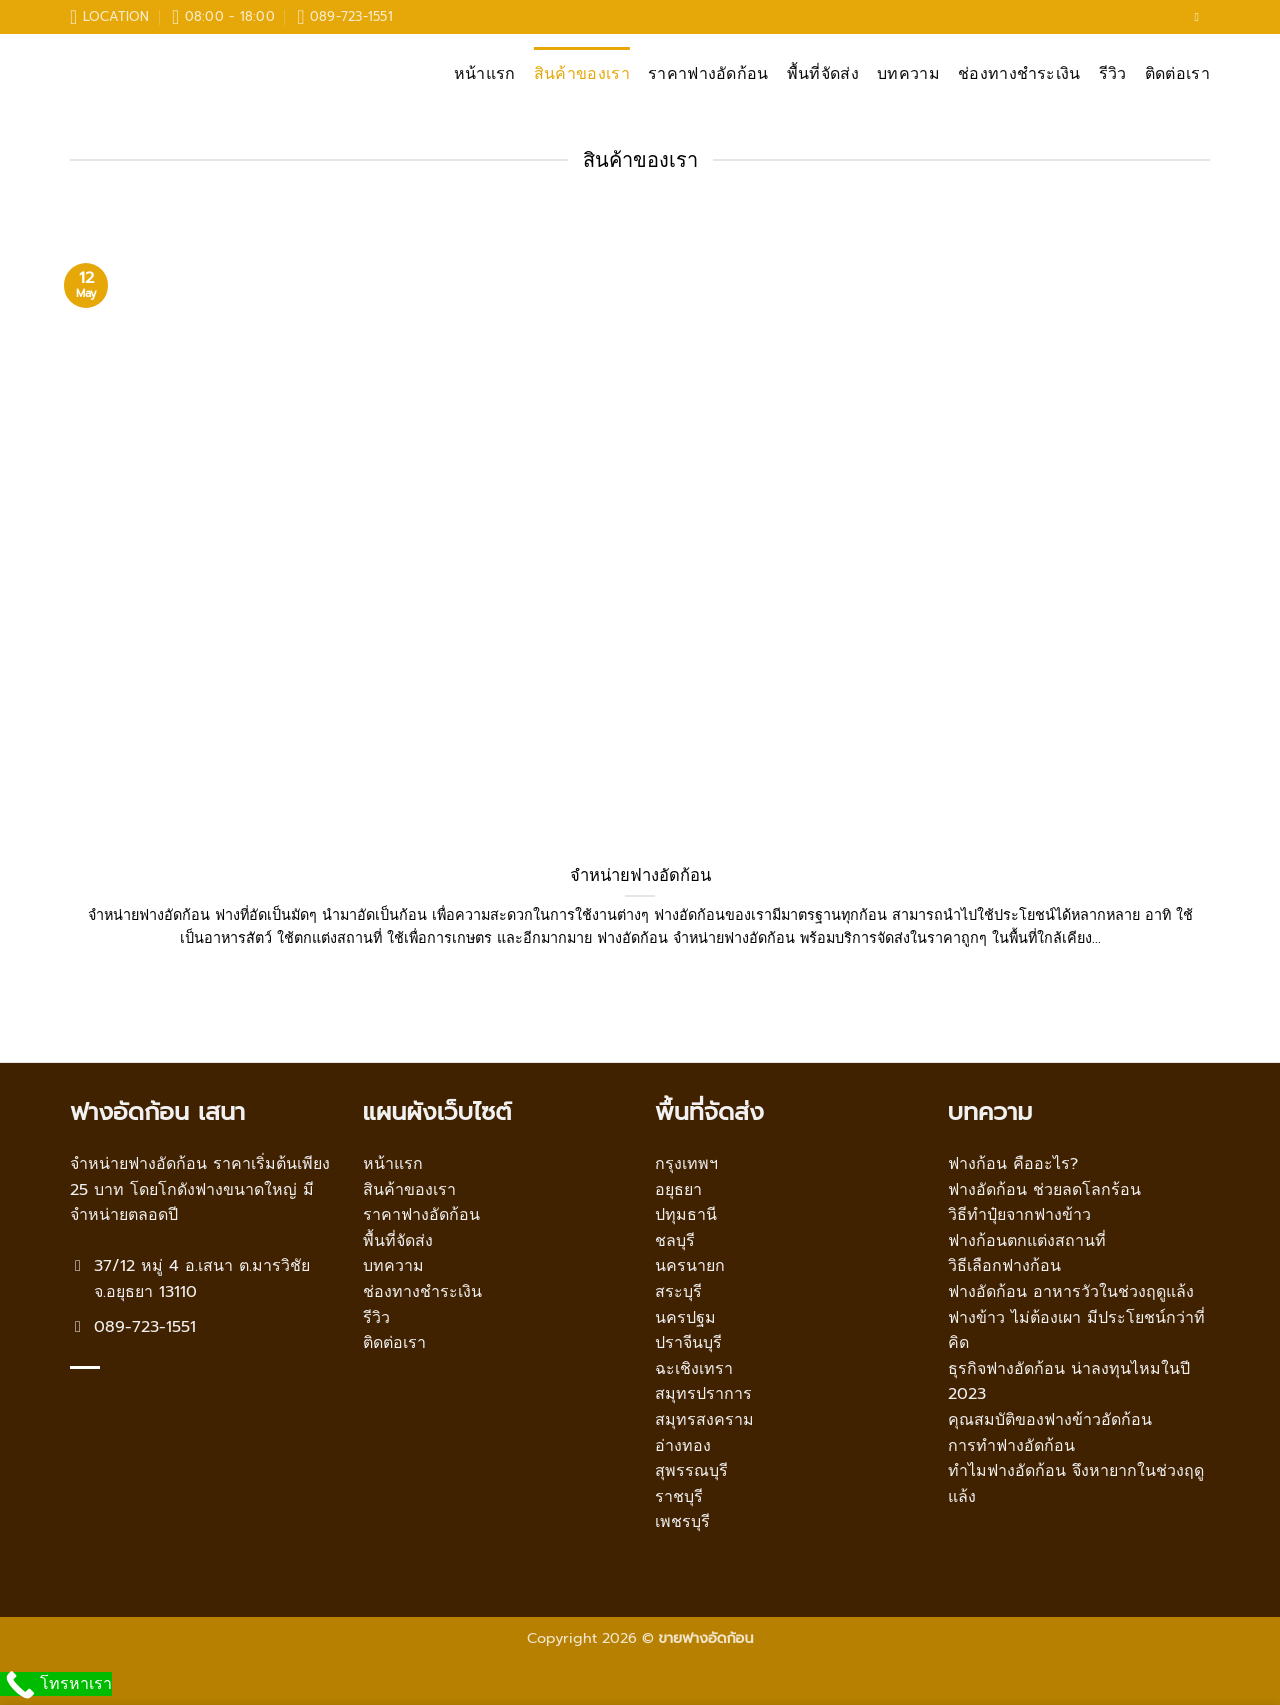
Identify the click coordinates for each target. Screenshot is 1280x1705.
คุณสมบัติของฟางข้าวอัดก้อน (1050, 1420)
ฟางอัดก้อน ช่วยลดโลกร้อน (1044, 1190)
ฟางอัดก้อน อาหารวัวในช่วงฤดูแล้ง (1071, 1292)
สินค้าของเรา (582, 74)
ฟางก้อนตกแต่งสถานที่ (1027, 1241)
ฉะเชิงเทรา (694, 1369)
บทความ (908, 74)
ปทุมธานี (686, 1215)
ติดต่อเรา (1177, 74)
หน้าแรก (485, 74)
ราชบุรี (679, 1497)
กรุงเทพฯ (686, 1164)
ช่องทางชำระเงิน (1019, 74)
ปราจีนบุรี (688, 1343)
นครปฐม (685, 1318)
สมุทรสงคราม (704, 1420)
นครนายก (690, 1266)
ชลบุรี (675, 1241)
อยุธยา (678, 1190)
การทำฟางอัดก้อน (1011, 1446)
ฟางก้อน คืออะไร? (1013, 1164)
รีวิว (1113, 74)
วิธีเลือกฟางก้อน (1004, 1266)
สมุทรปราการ (703, 1394)
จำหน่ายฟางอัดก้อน (640, 876)
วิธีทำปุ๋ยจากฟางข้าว (1019, 1215)
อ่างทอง (683, 1446)
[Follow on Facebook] (1200, 17)
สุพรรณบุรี (691, 1471)
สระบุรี (678, 1292)
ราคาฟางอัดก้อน (708, 74)
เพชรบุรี (682, 1522)
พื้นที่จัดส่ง (823, 74)
